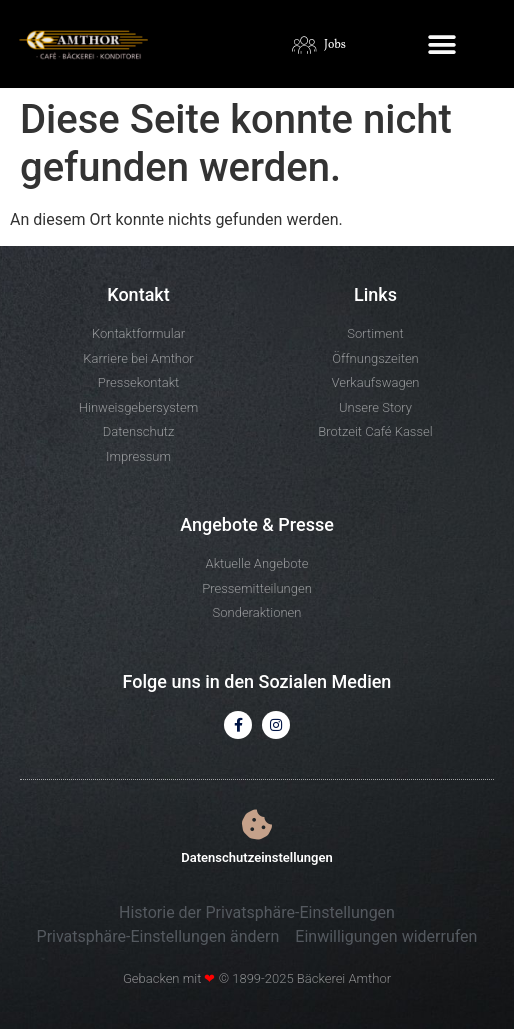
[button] (442, 45)
